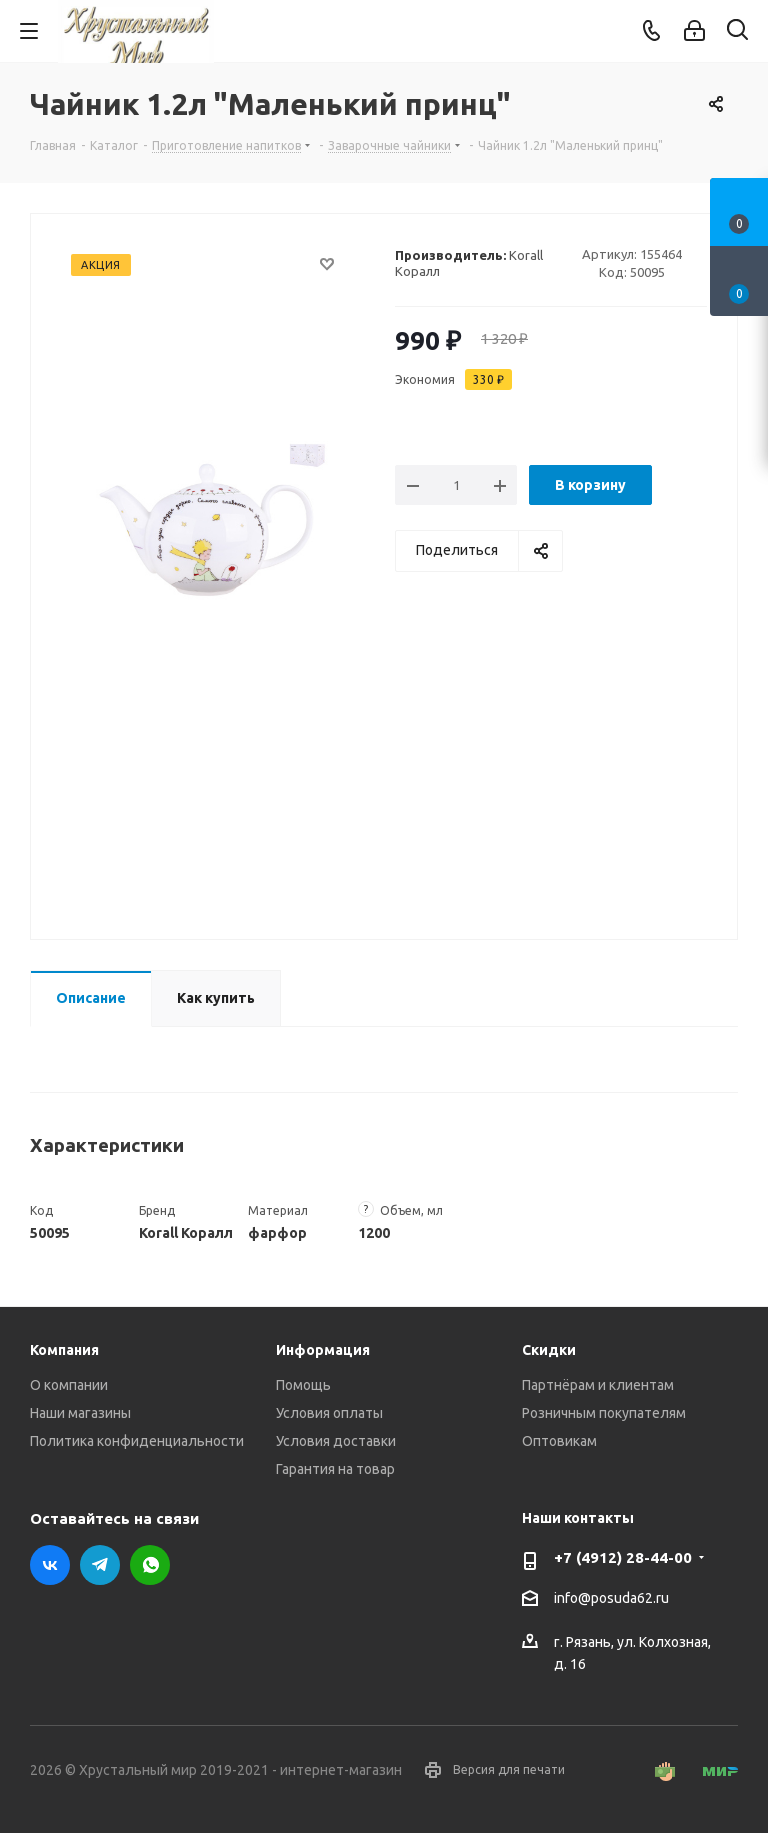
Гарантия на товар (335, 1469)
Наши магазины (80, 1413)
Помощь (303, 1385)
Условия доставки (336, 1441)
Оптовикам (559, 1441)
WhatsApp (150, 1565)
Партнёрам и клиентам (598, 1385)
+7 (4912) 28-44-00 (623, 1557)
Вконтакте (50, 1565)
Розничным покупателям (604, 1413)
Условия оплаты (329, 1413)
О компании (69, 1385)
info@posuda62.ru (611, 1598)
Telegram (100, 1565)
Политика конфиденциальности (137, 1441)
